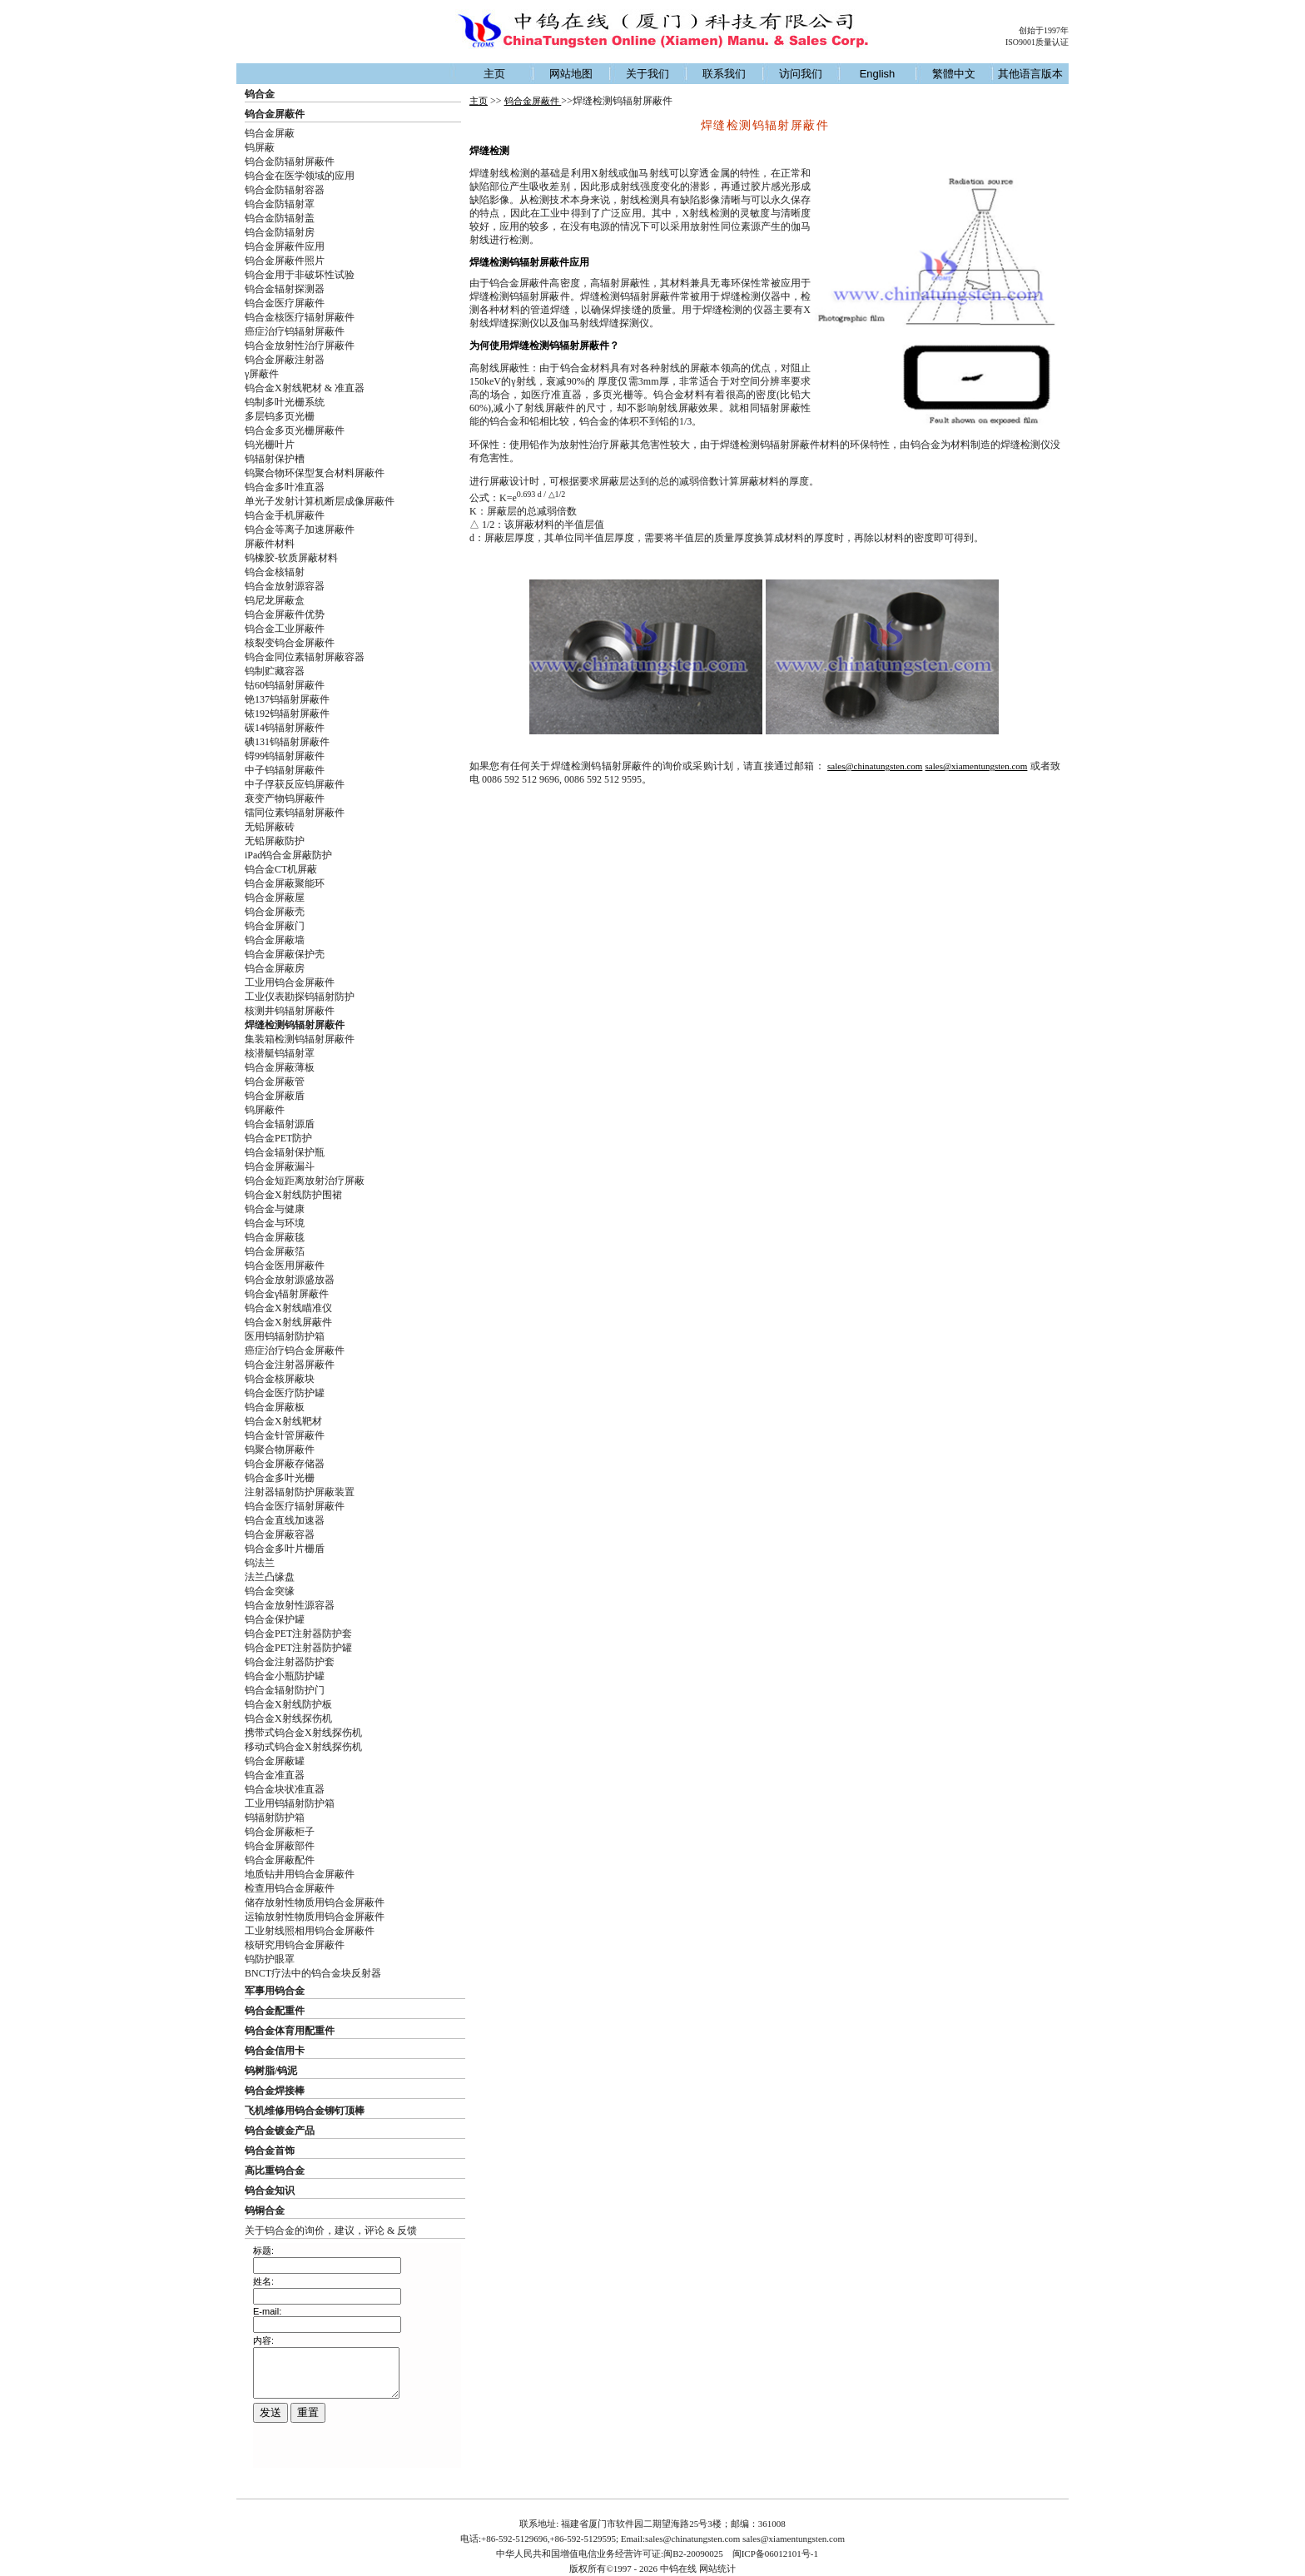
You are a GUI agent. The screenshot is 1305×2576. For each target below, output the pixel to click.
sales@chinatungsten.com (874, 766)
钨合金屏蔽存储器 (285, 1464)
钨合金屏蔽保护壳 (285, 954)
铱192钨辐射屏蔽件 (287, 713)
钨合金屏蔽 (270, 133)
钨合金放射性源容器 (290, 1605)
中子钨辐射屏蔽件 (285, 770)
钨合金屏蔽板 (275, 1407)
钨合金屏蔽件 (275, 114)
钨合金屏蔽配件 (280, 1860)
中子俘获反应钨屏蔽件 (295, 784)
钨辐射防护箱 (275, 1817)
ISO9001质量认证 (1037, 42)
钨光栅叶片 (270, 444)
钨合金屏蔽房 (275, 968)
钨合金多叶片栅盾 (285, 1548)
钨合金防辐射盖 (280, 218)
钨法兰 (260, 1563)
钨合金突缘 (270, 1591)
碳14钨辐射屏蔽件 (285, 728)
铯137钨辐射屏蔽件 (287, 699)
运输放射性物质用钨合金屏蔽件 (315, 1916)
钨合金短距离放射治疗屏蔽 (305, 1180)
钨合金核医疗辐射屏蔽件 (300, 317)
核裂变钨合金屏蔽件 (290, 643)
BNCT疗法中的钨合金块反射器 (313, 1973)
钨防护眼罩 (270, 1959)
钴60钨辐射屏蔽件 (285, 685)
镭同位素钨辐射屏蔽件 (295, 812)
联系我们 (724, 73)
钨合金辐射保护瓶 (285, 1152)
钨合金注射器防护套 (290, 1662)
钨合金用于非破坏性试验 (300, 275)
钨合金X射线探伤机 (288, 1718)
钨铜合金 (265, 2210)
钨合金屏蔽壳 (275, 912)
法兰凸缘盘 (270, 1577)
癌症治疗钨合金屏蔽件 (295, 1350)
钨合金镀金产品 (280, 2130)
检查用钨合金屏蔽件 (290, 1888)
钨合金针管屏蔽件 (285, 1435)
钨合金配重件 (275, 2011)
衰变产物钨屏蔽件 (285, 798)
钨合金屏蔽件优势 (285, 614)
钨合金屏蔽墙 (275, 940)
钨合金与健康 (275, 1209)
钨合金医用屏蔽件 (285, 1265)
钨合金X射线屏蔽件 (288, 1322)
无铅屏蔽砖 (270, 827)
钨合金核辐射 (275, 572)
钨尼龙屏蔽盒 (275, 600)
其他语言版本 (1030, 73)
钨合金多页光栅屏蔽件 (295, 430)
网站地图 (571, 73)
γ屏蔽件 (262, 374)
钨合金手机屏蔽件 (285, 515)
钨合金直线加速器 (285, 1520)
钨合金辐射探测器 (285, 289)
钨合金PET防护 (278, 1138)
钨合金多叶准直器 (285, 487)
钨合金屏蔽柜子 (280, 1832)
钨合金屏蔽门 (275, 926)
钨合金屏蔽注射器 (285, 360)
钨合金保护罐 (275, 1619)
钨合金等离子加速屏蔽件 (300, 529)
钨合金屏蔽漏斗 (280, 1166)
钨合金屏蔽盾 (275, 1096)
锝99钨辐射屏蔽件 (285, 756)
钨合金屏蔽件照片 (285, 260)
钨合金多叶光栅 (280, 1478)
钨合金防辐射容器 (285, 190)
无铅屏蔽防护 (275, 841)
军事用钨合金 (275, 1991)
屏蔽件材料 (270, 544)
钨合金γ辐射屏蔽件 (287, 1294)
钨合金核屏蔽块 (280, 1379)
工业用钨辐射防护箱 (290, 1803)
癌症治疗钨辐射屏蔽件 (295, 331)
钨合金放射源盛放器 (290, 1280)
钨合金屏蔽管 (275, 1081)
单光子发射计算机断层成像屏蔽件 (319, 501)
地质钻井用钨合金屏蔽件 (300, 1874)
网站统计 (717, 2569)
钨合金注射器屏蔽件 (290, 1364)
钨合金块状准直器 (285, 1789)
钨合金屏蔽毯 (275, 1237)
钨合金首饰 (270, 2150)
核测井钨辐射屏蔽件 (290, 1011)
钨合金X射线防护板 (288, 1704)
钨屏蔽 (260, 147)
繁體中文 (953, 73)
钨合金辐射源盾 (280, 1124)
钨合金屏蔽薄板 (280, 1067)
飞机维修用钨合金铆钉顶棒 (305, 2110)
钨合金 (260, 94)
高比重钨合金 (275, 2170)
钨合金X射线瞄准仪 (288, 1308)
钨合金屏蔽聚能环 (285, 883)
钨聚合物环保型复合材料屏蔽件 (315, 473)
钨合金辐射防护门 (285, 1690)
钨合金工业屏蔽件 (285, 628)
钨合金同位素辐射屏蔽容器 (305, 657)
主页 (494, 73)
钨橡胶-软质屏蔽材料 (291, 558)
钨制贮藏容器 (275, 671)
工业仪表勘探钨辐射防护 (300, 996)
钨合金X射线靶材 (283, 1421)
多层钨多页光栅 (280, 416)
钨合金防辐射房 (280, 232)
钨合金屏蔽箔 (275, 1251)
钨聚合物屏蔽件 (280, 1449)
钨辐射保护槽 (275, 459)
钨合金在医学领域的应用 (300, 176)
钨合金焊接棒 (275, 2090)
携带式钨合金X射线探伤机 (303, 1732)
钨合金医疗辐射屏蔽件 (295, 1506)
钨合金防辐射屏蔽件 (290, 161)
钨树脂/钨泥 (271, 2070)
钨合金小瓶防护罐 (285, 1676)
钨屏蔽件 (265, 1110)
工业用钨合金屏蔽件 (290, 982)
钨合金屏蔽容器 (280, 1534)
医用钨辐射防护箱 (285, 1336)
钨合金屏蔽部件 (280, 1846)
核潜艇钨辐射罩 (280, 1053)
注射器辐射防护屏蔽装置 (300, 1492)
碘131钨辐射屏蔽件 (287, 742)
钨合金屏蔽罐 (275, 1761)
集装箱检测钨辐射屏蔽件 (300, 1039)
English (878, 73)
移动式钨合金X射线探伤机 (303, 1747)
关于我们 (647, 73)
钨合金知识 (270, 2190)
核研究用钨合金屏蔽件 (295, 1945)
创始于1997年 (1044, 30)
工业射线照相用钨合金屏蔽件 (310, 1931)
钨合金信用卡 (275, 2050)
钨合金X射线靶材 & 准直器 (305, 388)
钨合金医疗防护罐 (285, 1393)
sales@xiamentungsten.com (976, 766)
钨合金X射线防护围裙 (293, 1195)
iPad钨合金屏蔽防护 (288, 855)
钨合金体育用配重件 (290, 2030)
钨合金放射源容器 (285, 586)
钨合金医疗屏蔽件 (285, 303)
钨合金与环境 (275, 1223)
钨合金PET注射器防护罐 (298, 1648)
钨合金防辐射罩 (280, 204)
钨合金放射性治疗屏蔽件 (300, 345)
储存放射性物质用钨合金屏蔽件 (315, 1902)
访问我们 (800, 73)
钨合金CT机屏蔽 (281, 869)
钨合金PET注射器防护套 (298, 1633)
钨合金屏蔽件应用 (285, 246)
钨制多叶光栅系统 (285, 402)
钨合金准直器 (275, 1775)
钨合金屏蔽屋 (275, 897)
